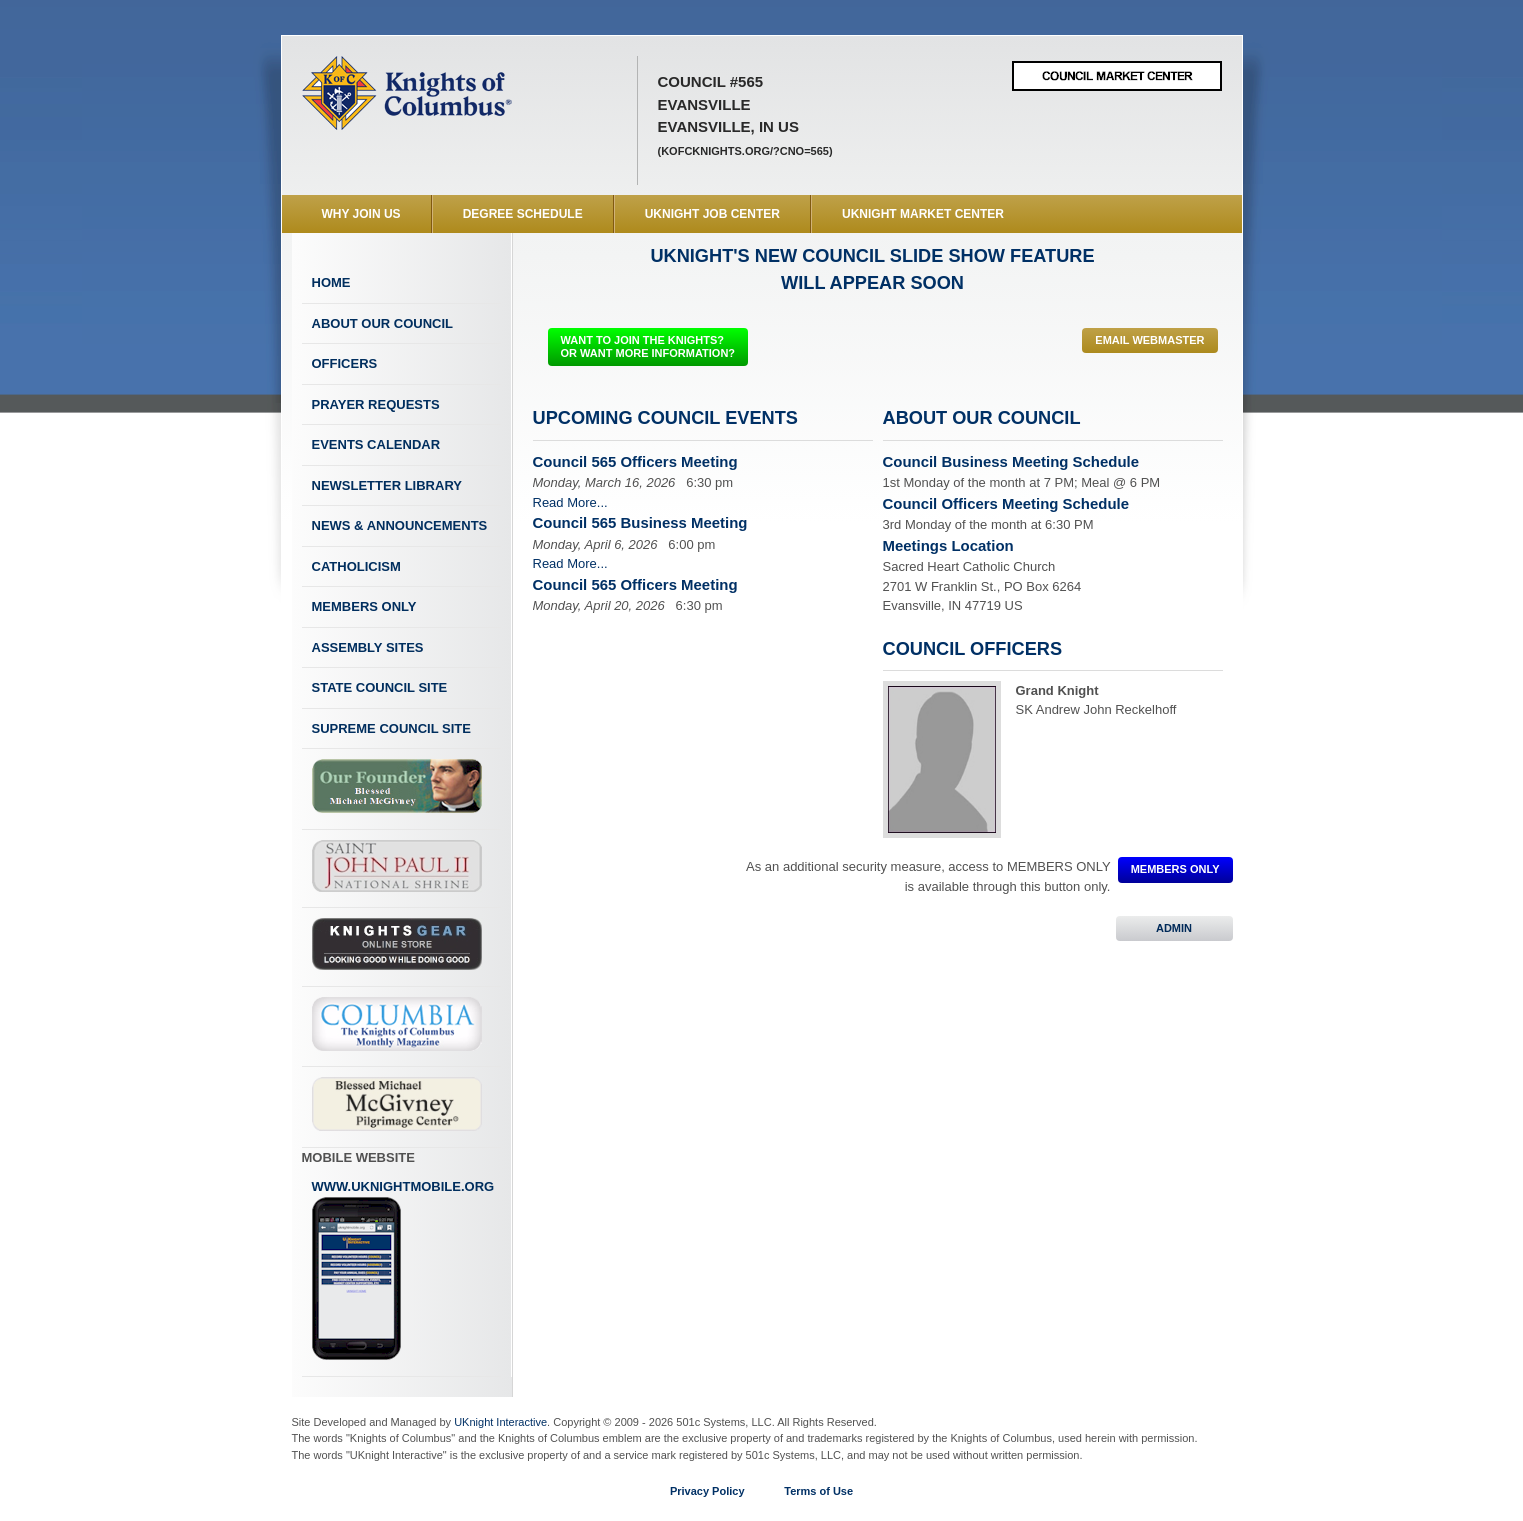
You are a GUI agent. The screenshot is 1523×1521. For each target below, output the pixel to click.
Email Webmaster (1149, 340)
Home (331, 282)
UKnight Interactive (500, 1422)
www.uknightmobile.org (403, 1270)
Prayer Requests (376, 404)
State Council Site (380, 687)
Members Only (364, 606)
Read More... (570, 502)
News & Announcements (400, 525)
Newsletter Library (387, 485)
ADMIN (1174, 928)
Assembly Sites (368, 647)
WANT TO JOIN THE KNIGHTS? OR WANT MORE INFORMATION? (648, 346)
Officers (345, 363)
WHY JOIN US (361, 214)
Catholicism (356, 566)
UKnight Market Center (923, 214)
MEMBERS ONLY (1175, 869)
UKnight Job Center (712, 214)
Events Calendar (376, 444)
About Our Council (383, 323)
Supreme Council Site (391, 728)
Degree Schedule (523, 214)
